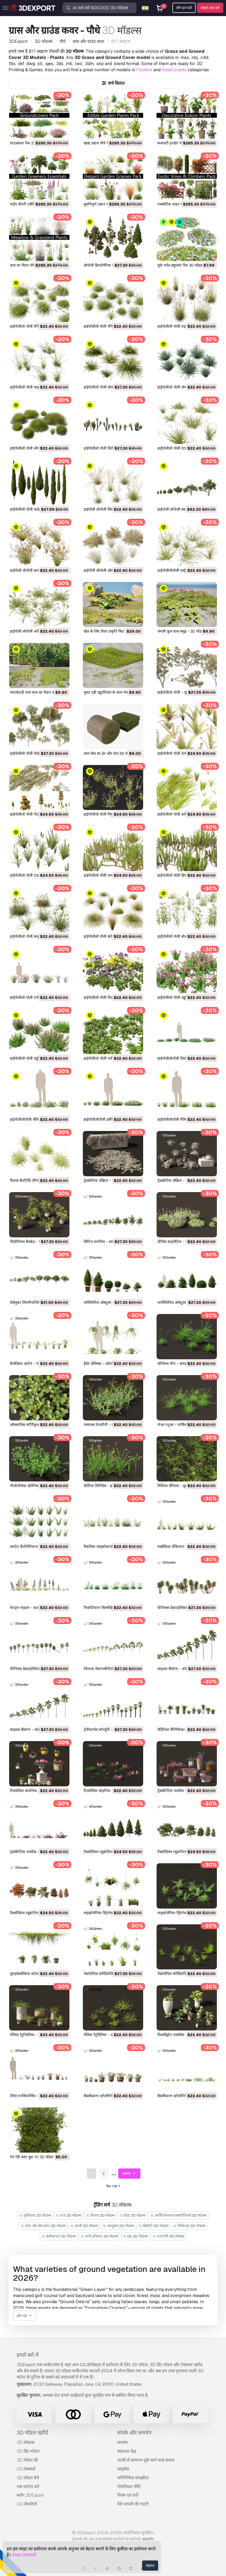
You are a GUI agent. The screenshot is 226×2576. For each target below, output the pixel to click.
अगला (129, 2173)
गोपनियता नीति (128, 2486)
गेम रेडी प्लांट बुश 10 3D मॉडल (31, 2157)
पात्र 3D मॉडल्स (68, 2215)
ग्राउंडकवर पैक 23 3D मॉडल (30, 143)
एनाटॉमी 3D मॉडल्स (168, 2236)
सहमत (150, 2565)
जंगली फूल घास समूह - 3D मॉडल (180, 631)
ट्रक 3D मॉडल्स (135, 2236)
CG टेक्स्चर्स (26, 2469)
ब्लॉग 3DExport (30, 2495)
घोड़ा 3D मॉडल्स (133, 2215)
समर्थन (122, 2442)
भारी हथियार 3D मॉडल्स (99, 2236)
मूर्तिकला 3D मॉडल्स (35, 2215)
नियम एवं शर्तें (127, 2495)
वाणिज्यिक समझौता (133, 2478)
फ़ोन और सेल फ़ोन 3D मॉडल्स (43, 2225)
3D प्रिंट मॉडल (28, 2451)
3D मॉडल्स (26, 2442)
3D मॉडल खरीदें (32, 2432)
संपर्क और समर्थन (134, 2432)
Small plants (174, 70)
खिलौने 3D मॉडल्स (154, 2225)
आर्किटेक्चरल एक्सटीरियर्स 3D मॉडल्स (178, 2215)
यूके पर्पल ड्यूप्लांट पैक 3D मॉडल (179, 265)
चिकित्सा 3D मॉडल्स (189, 2225)
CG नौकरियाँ (27, 2504)
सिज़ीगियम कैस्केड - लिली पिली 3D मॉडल (39, 1241)
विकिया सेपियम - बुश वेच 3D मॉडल (182, 1485)
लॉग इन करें (184, 7)
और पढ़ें (24, 2316)
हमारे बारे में (28, 2354)
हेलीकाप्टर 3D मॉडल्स (59, 2236)
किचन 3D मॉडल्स (100, 2215)
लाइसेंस (123, 2469)
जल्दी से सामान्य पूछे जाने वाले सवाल (146, 2460)
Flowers (144, 70)
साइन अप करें (210, 7)
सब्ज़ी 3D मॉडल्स (84, 2225)
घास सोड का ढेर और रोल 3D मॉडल (108, 753)
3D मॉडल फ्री (27, 2460)
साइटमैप (148, 2539)
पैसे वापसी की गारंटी (133, 2504)
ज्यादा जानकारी (24, 2555)
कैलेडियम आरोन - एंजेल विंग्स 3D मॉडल (38, 1363)
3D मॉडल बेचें (28, 2478)
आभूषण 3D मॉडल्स (118, 2225)
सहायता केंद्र (126, 2451)
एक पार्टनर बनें (28, 2486)
